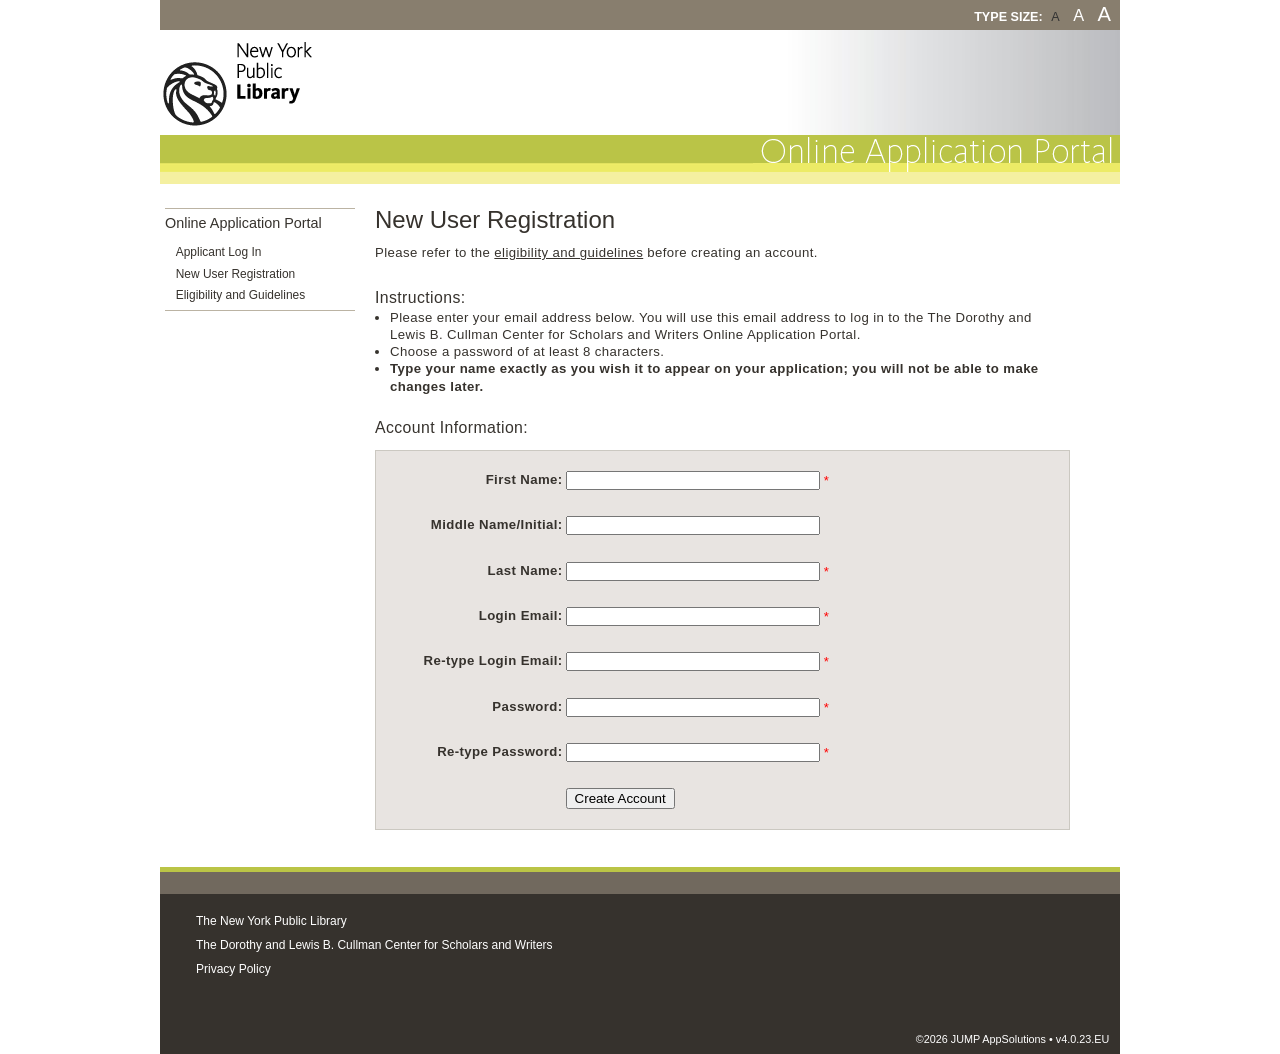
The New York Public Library (271, 921)
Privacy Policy (233, 969)
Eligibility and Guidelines (240, 295)
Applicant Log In (219, 252)
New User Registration (235, 274)
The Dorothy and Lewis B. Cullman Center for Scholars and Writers (374, 945)
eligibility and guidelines (568, 252)
